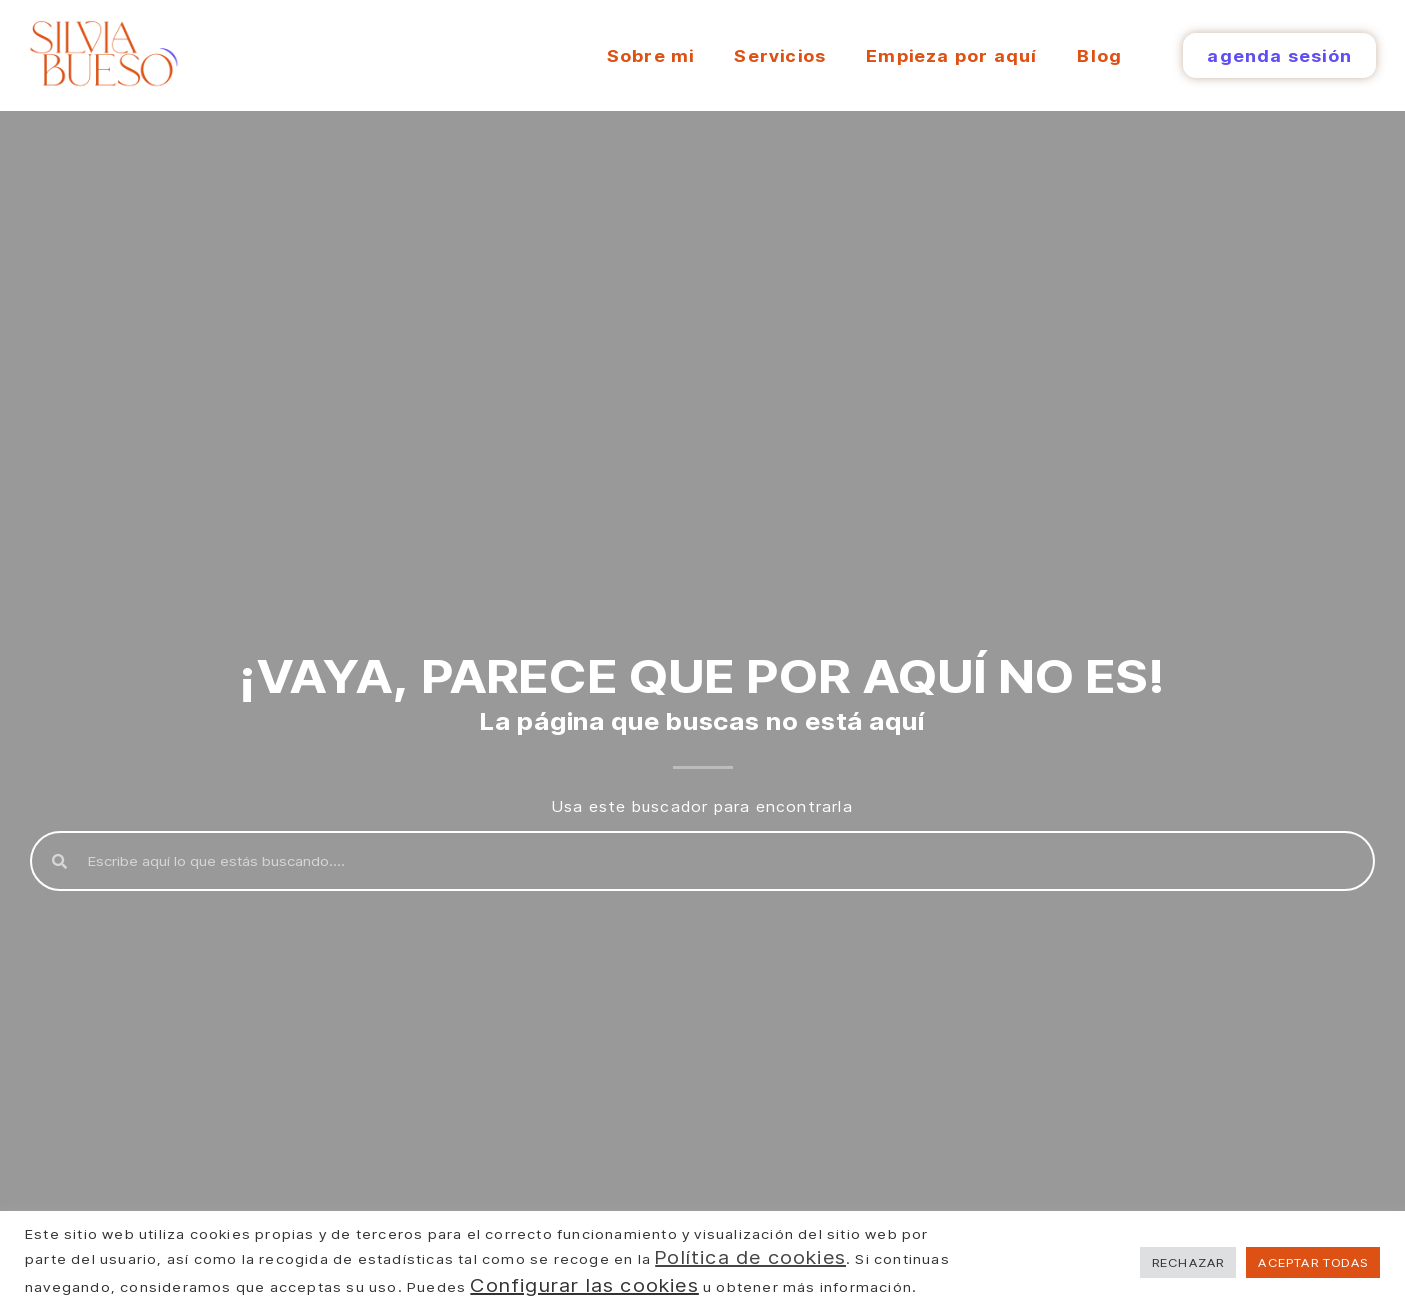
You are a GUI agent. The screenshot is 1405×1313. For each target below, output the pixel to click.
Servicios (780, 55)
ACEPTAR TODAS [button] (1313, 1262)
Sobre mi (651, 55)
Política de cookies (750, 1257)
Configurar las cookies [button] (584, 1285)
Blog (1099, 55)
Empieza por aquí (951, 55)
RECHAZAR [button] (1188, 1262)
